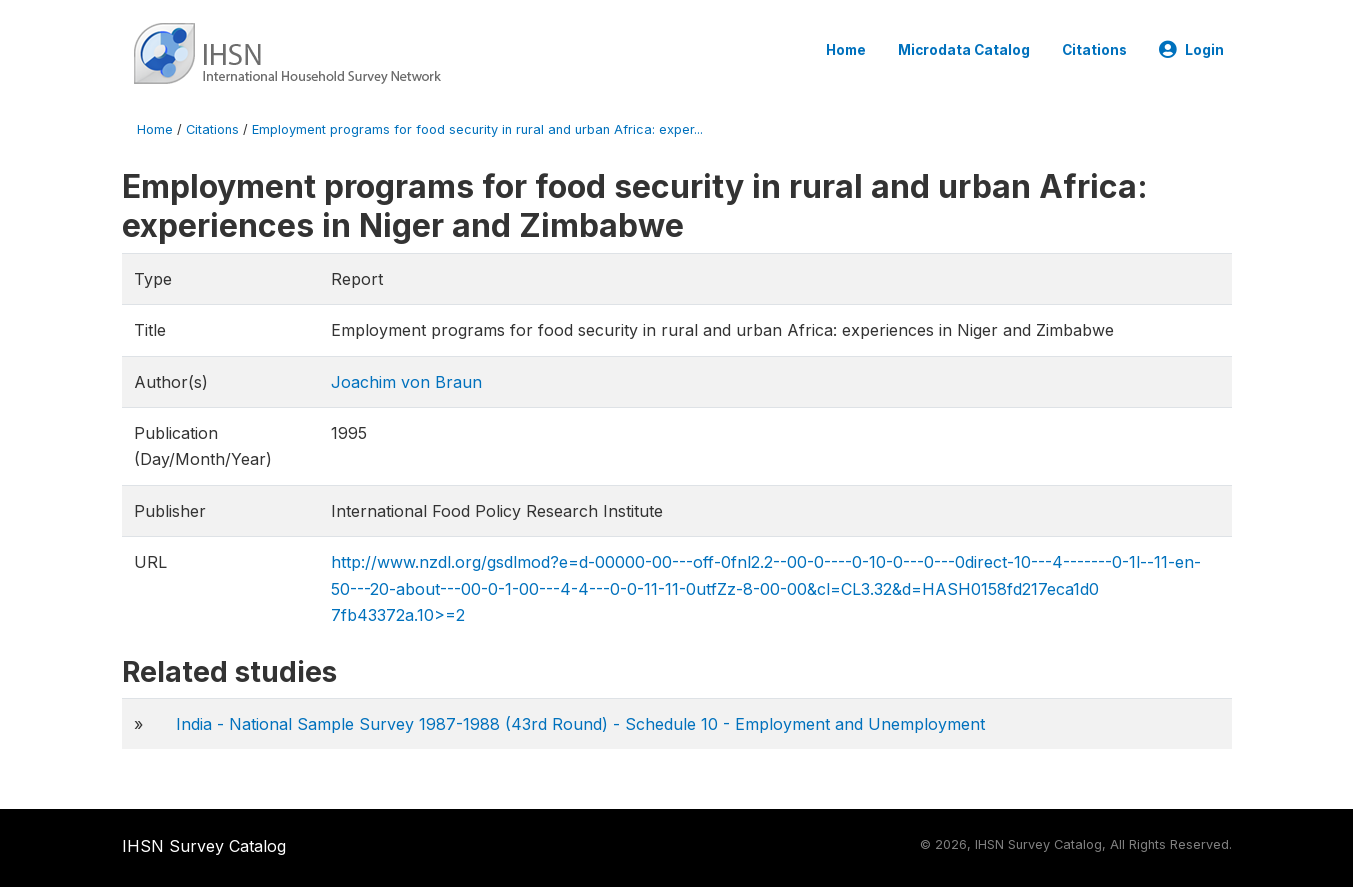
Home (846, 50)
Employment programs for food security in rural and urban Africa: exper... (477, 129)
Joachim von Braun (406, 382)
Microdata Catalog (964, 50)
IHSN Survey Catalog (204, 846)
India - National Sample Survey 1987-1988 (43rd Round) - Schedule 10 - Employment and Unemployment (580, 724)
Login (1191, 50)
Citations (1094, 50)
